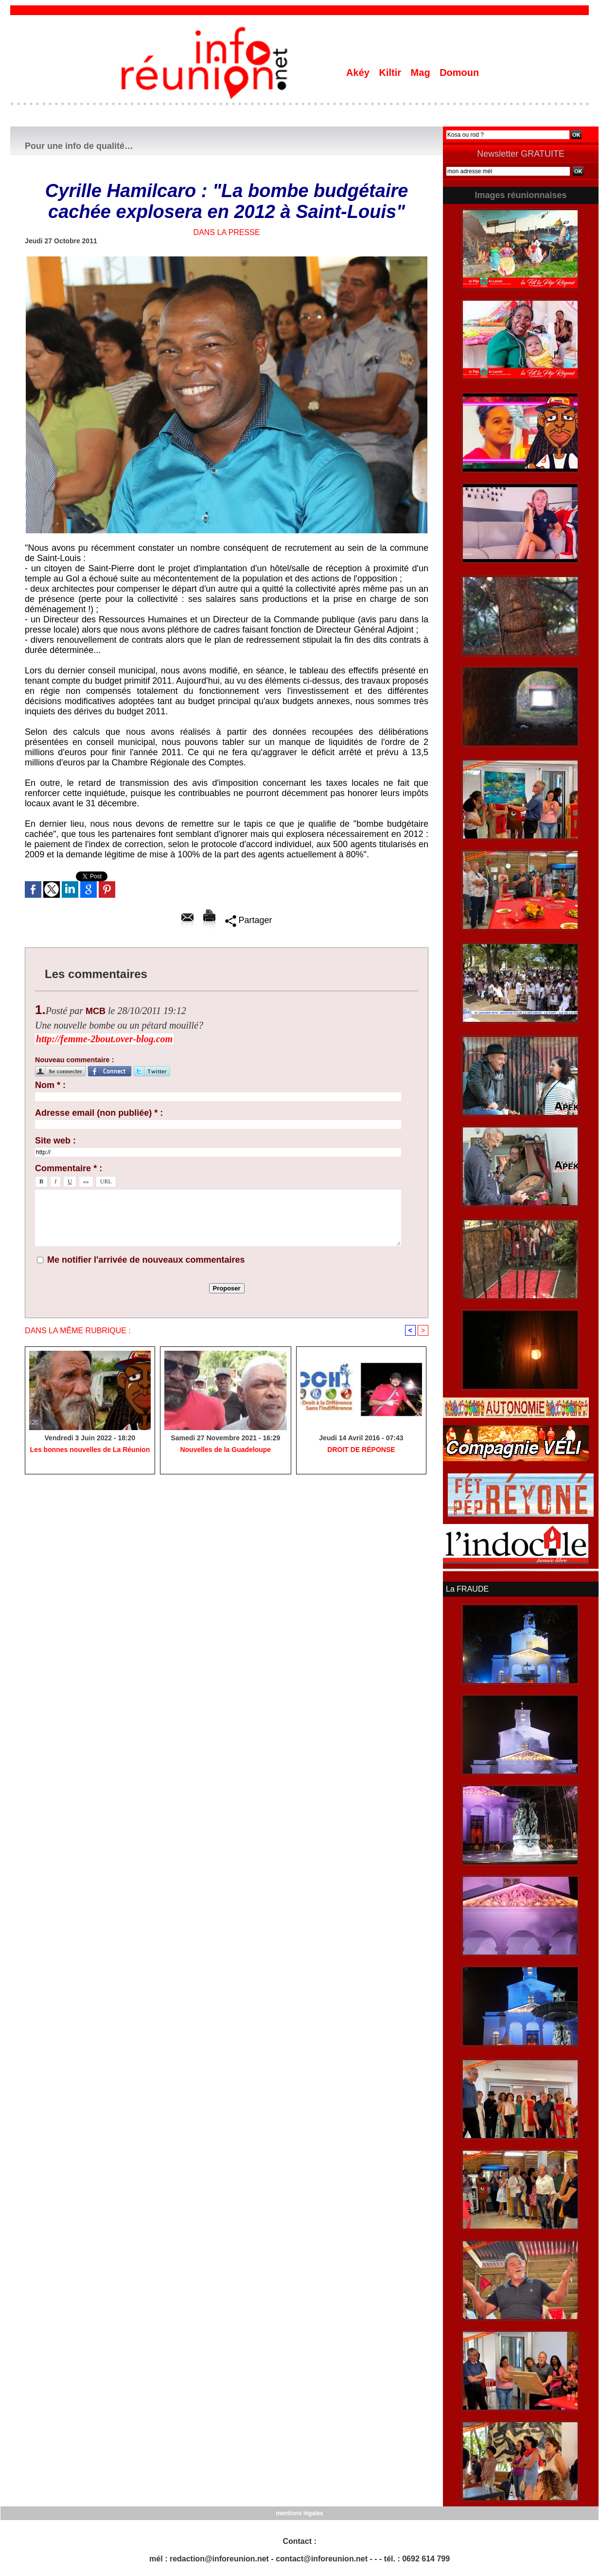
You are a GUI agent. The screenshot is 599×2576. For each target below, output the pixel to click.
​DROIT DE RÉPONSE (361, 1449)
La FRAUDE (467, 1589)
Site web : (55, 1140)
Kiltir (391, 72)
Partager (248, 920)
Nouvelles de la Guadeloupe (225, 1449)
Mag (422, 72)
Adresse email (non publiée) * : (99, 1113)
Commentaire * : (68, 1168)
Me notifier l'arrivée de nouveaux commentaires (146, 1260)
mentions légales (299, 2513)
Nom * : (50, 1085)
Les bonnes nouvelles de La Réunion (90, 1449)
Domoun (459, 72)
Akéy (359, 72)
